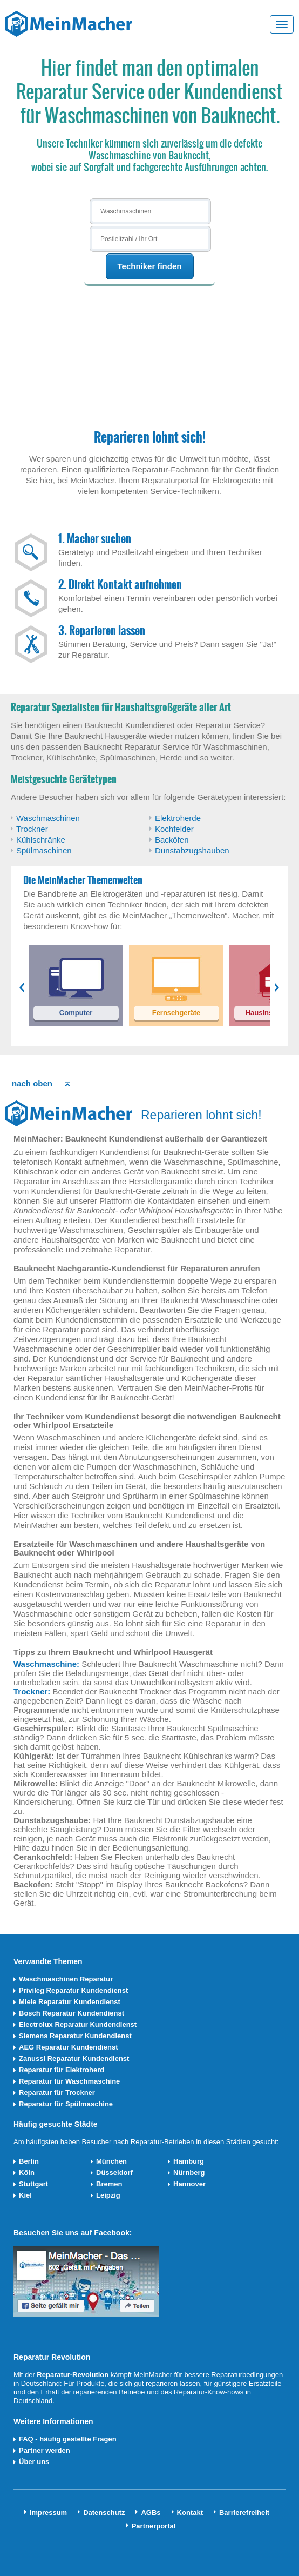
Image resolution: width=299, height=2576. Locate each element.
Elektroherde (178, 818)
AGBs (150, 2512)
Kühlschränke (40, 839)
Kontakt (190, 2512)
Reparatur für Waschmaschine (69, 2081)
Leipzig (108, 2195)
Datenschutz (104, 2512)
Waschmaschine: (46, 1664)
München (111, 2161)
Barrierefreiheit (244, 2512)
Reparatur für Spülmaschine (66, 2104)
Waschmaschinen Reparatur (66, 1979)
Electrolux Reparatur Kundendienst (78, 2024)
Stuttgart (33, 2184)
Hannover (189, 2184)
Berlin (29, 2161)
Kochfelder (174, 828)
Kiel (25, 2195)
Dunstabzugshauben (192, 850)
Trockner (32, 828)
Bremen (109, 2184)
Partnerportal (154, 2526)
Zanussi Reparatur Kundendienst (74, 2058)
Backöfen (172, 839)
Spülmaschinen (44, 850)
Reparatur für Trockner (57, 2092)
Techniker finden (150, 266)
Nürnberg (189, 2172)
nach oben (32, 1083)
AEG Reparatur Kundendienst (68, 2047)
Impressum (48, 2512)
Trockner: (31, 1691)
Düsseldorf (114, 2172)
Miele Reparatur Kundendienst (69, 2002)
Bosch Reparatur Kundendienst (71, 2013)
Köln (27, 2172)
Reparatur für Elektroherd (61, 2070)
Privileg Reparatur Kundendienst (73, 1990)
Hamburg (188, 2161)
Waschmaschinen (48, 818)
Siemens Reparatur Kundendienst (75, 2036)
